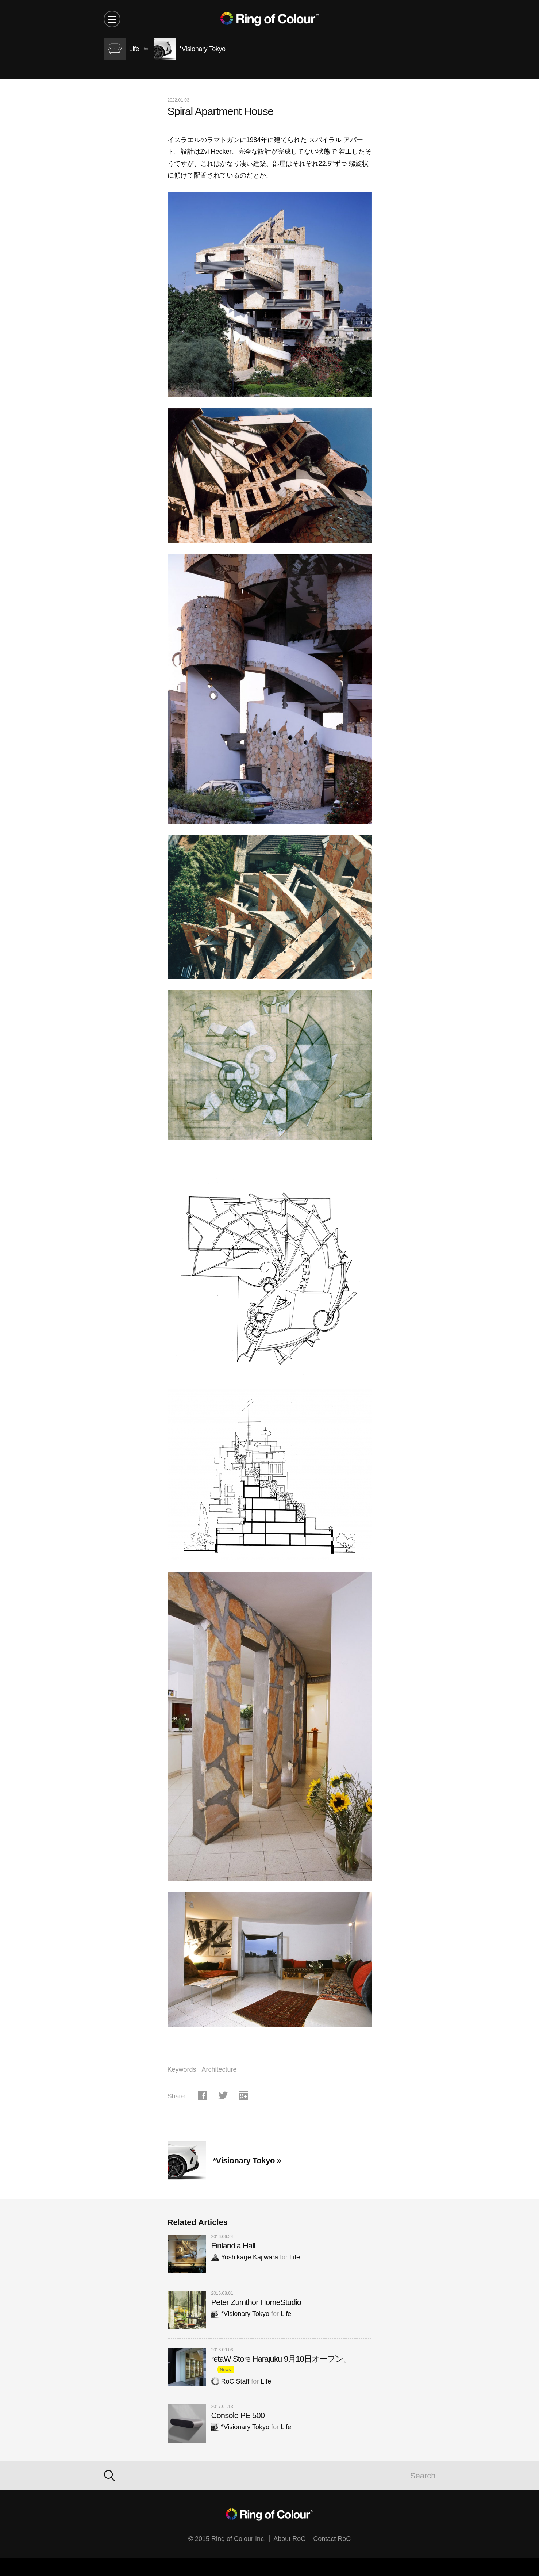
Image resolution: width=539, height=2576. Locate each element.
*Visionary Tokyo (240, 2313)
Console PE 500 (238, 2415)
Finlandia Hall (233, 2245)
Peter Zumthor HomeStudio (256, 2302)
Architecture (219, 2069)
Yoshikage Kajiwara (244, 2257)
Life (294, 2257)
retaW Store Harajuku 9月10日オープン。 (281, 2358)
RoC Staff (230, 2381)
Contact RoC (332, 2538)
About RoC (289, 2538)
